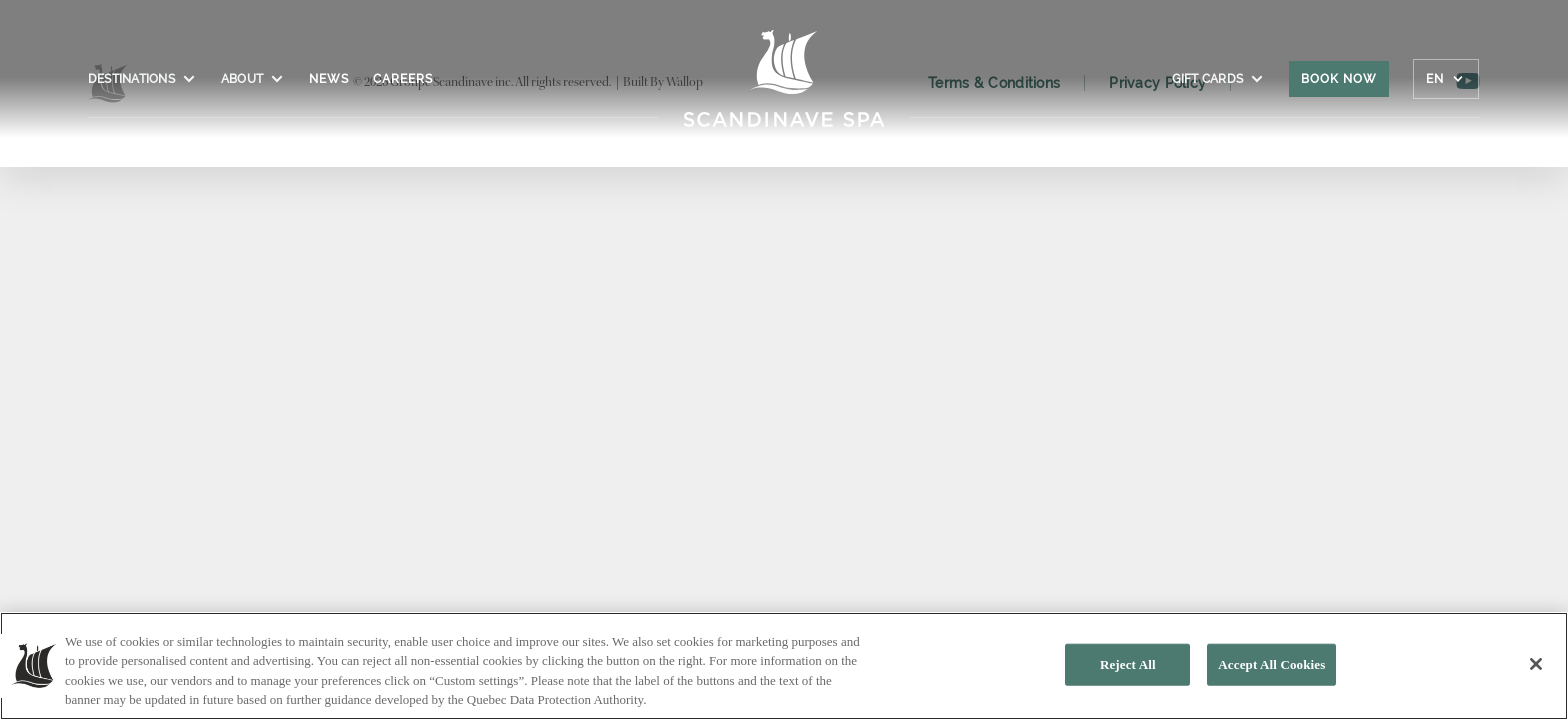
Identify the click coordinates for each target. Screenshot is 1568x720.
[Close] (1536, 664)
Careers (403, 79)
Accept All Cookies (1271, 664)
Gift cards (1218, 79)
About (253, 79)
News (329, 79)
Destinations (142, 79)
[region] (784, 666)
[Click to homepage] (784, 89)
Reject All (1128, 664)
